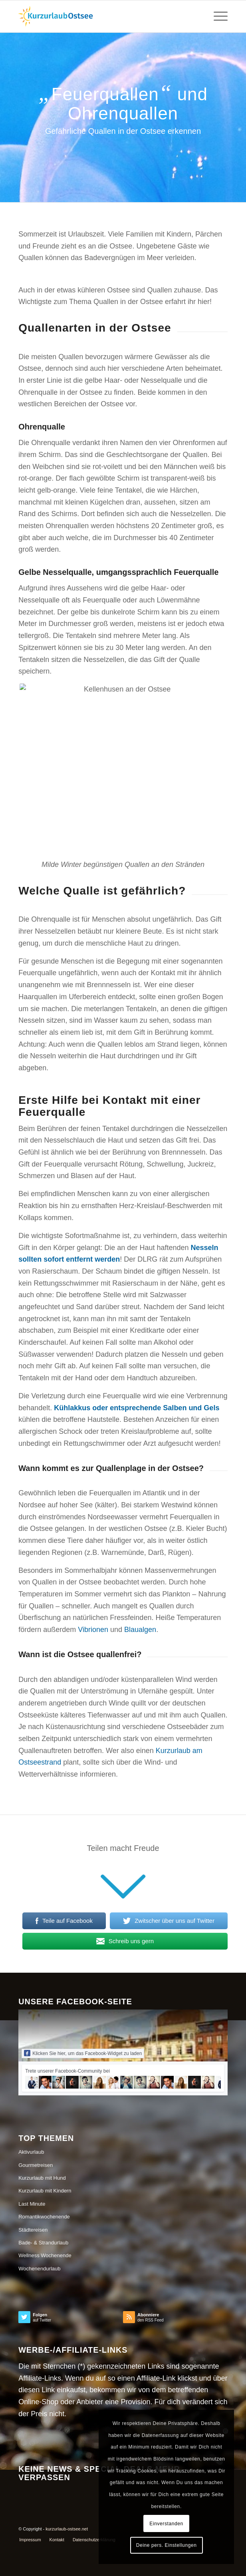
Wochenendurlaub (39, 2269)
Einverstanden (166, 2523)
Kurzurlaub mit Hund (42, 2178)
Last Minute (31, 2204)
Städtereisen (33, 2230)
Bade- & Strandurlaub (43, 2243)
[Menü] (217, 16)
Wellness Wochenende (44, 2255)
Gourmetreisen (35, 2165)
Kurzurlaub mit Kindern (44, 2191)
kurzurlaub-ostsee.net (67, 2528)
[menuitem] (30, 2540)
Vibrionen (93, 1630)
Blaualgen (140, 1630)
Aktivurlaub (31, 2152)
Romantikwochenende (44, 2217)
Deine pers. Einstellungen (166, 2545)
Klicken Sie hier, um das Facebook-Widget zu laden (83, 2053)
